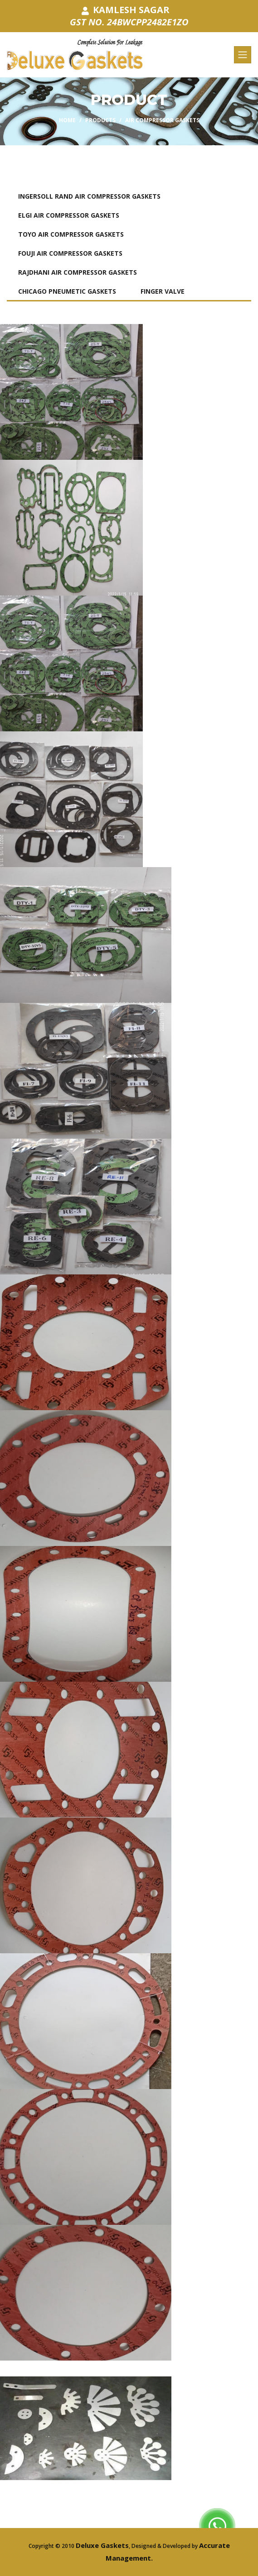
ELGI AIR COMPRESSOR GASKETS (68, 215)
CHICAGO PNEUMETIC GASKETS (67, 291)
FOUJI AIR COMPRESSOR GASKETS (70, 253)
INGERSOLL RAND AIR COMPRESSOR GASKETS (89, 196)
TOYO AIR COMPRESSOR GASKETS (71, 234)
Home (67, 120)
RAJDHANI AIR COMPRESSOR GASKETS (77, 272)
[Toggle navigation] (242, 54)
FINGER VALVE (163, 291)
